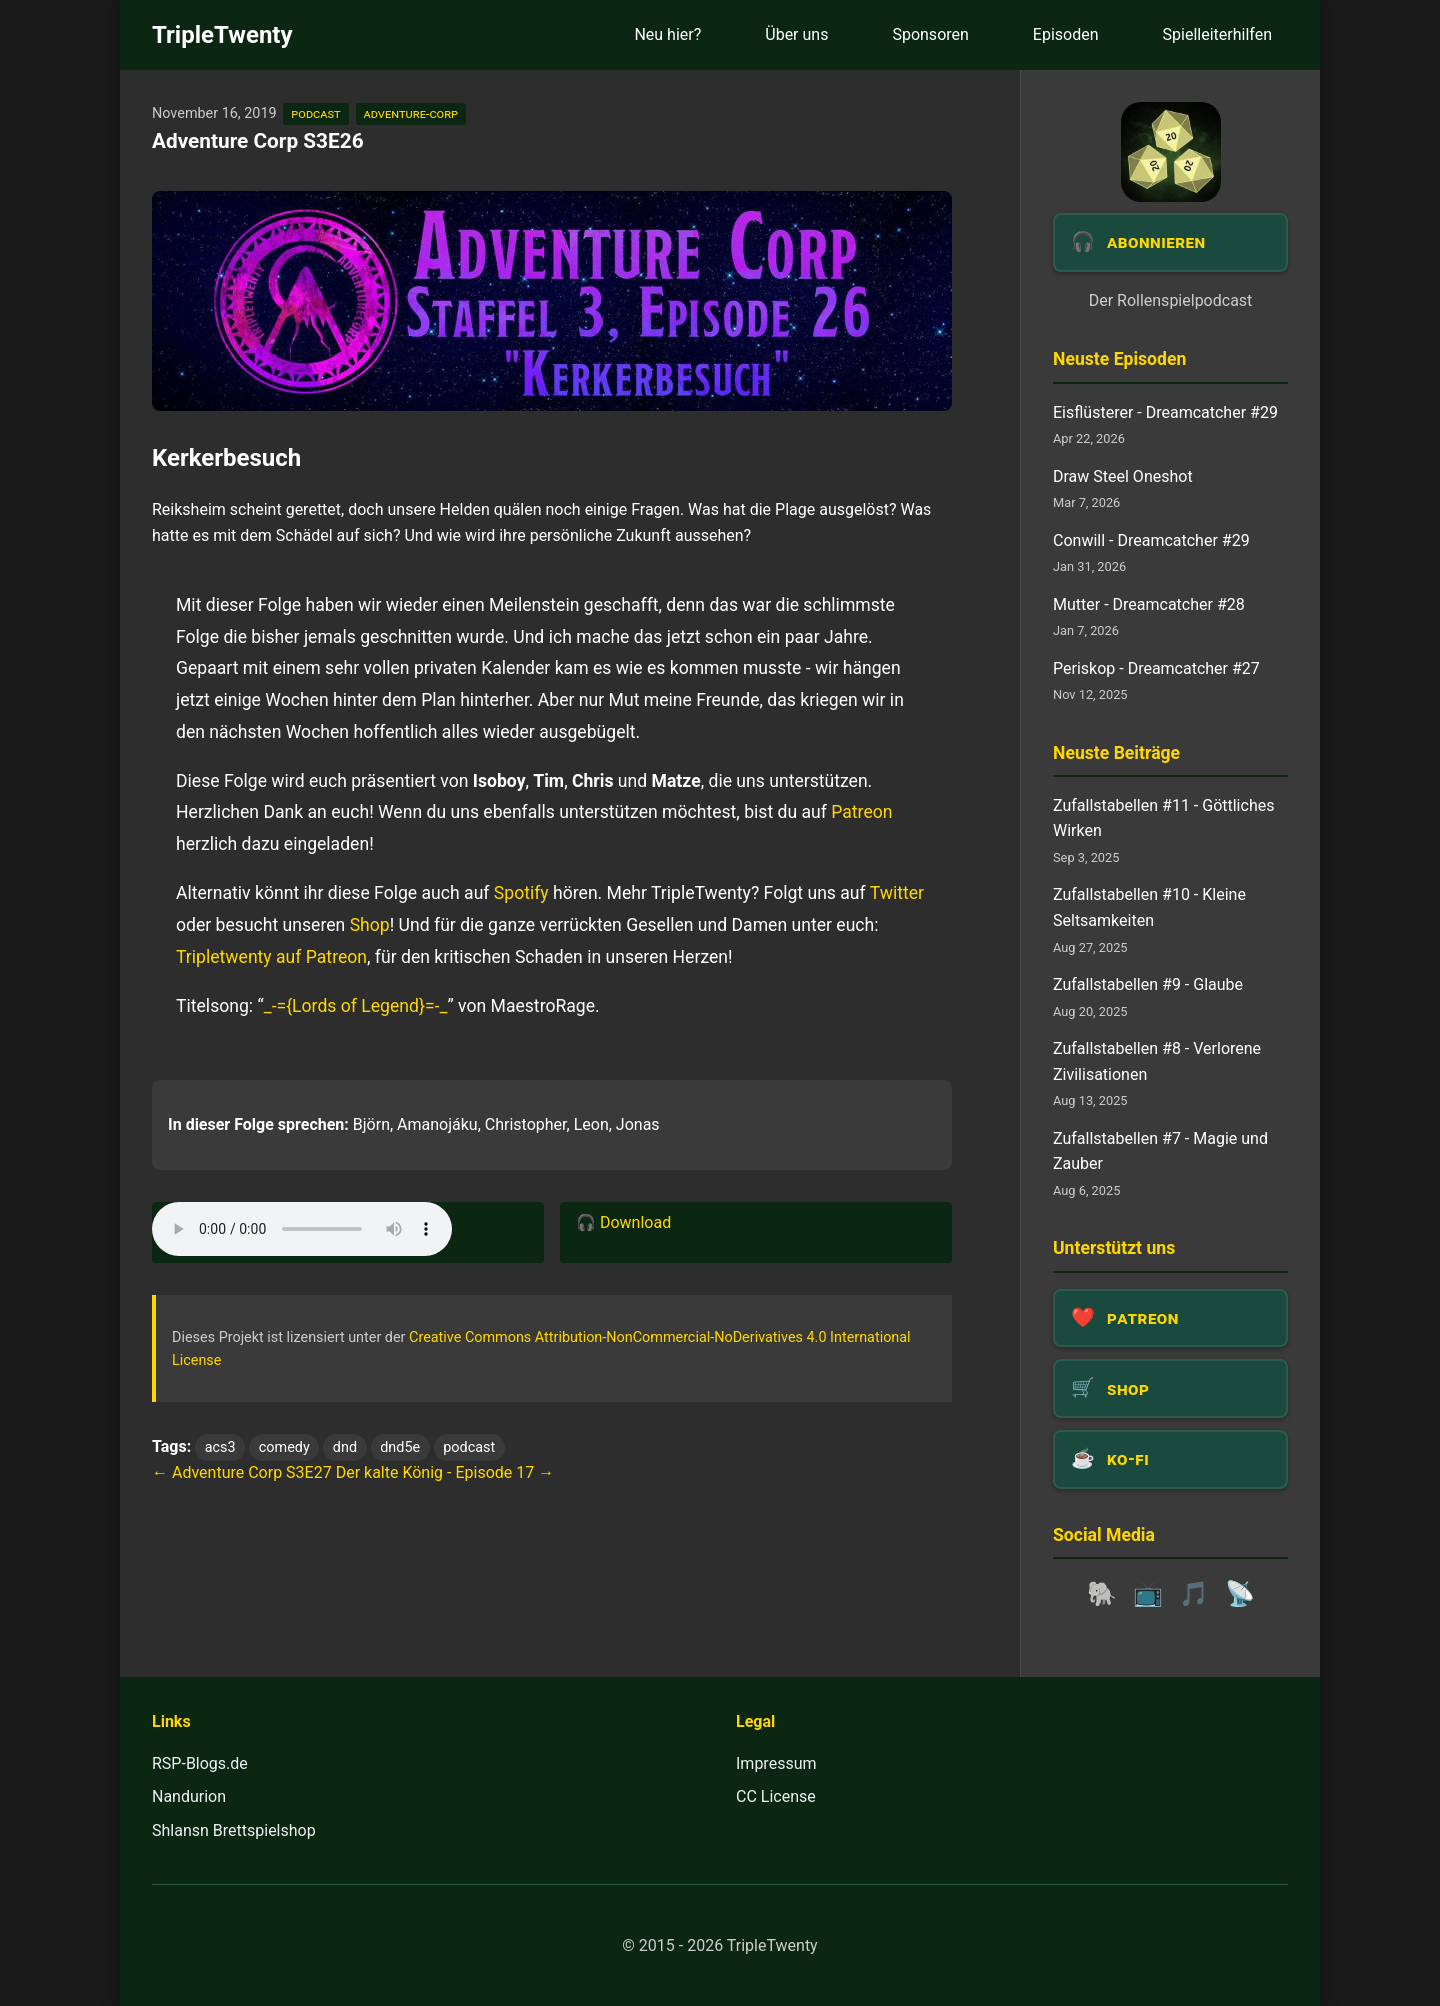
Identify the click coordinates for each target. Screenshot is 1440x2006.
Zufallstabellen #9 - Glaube (1148, 984)
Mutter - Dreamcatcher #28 (1149, 604)
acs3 (220, 1447)
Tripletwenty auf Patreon (271, 957)
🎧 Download (623, 1222)
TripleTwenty (222, 35)
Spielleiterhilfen (1217, 34)
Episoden (1066, 34)
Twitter (897, 893)
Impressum (776, 1763)
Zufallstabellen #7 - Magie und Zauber (1160, 1151)
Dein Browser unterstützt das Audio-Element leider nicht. (302, 1229)
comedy (284, 1447)
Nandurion (189, 1796)
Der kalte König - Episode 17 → (445, 1472)
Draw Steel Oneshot (1123, 476)
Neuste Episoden (1119, 359)
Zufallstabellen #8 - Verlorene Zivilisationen (1157, 1061)
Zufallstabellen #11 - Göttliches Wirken (1163, 818)
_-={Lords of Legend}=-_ (356, 1006)
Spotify (521, 893)
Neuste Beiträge (1116, 753)
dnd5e (400, 1447)
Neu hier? (667, 34)
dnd (345, 1447)
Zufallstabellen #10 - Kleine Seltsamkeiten (1149, 907)
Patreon (861, 812)
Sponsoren (930, 34)
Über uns (796, 34)
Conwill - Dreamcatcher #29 (1151, 540)
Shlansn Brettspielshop (234, 1830)
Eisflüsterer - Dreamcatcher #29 (1165, 412)
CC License (776, 1796)
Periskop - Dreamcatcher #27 (1156, 668)
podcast (315, 113)
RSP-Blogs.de (200, 1763)
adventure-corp (411, 113)
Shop (370, 925)
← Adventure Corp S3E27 (242, 1472)
